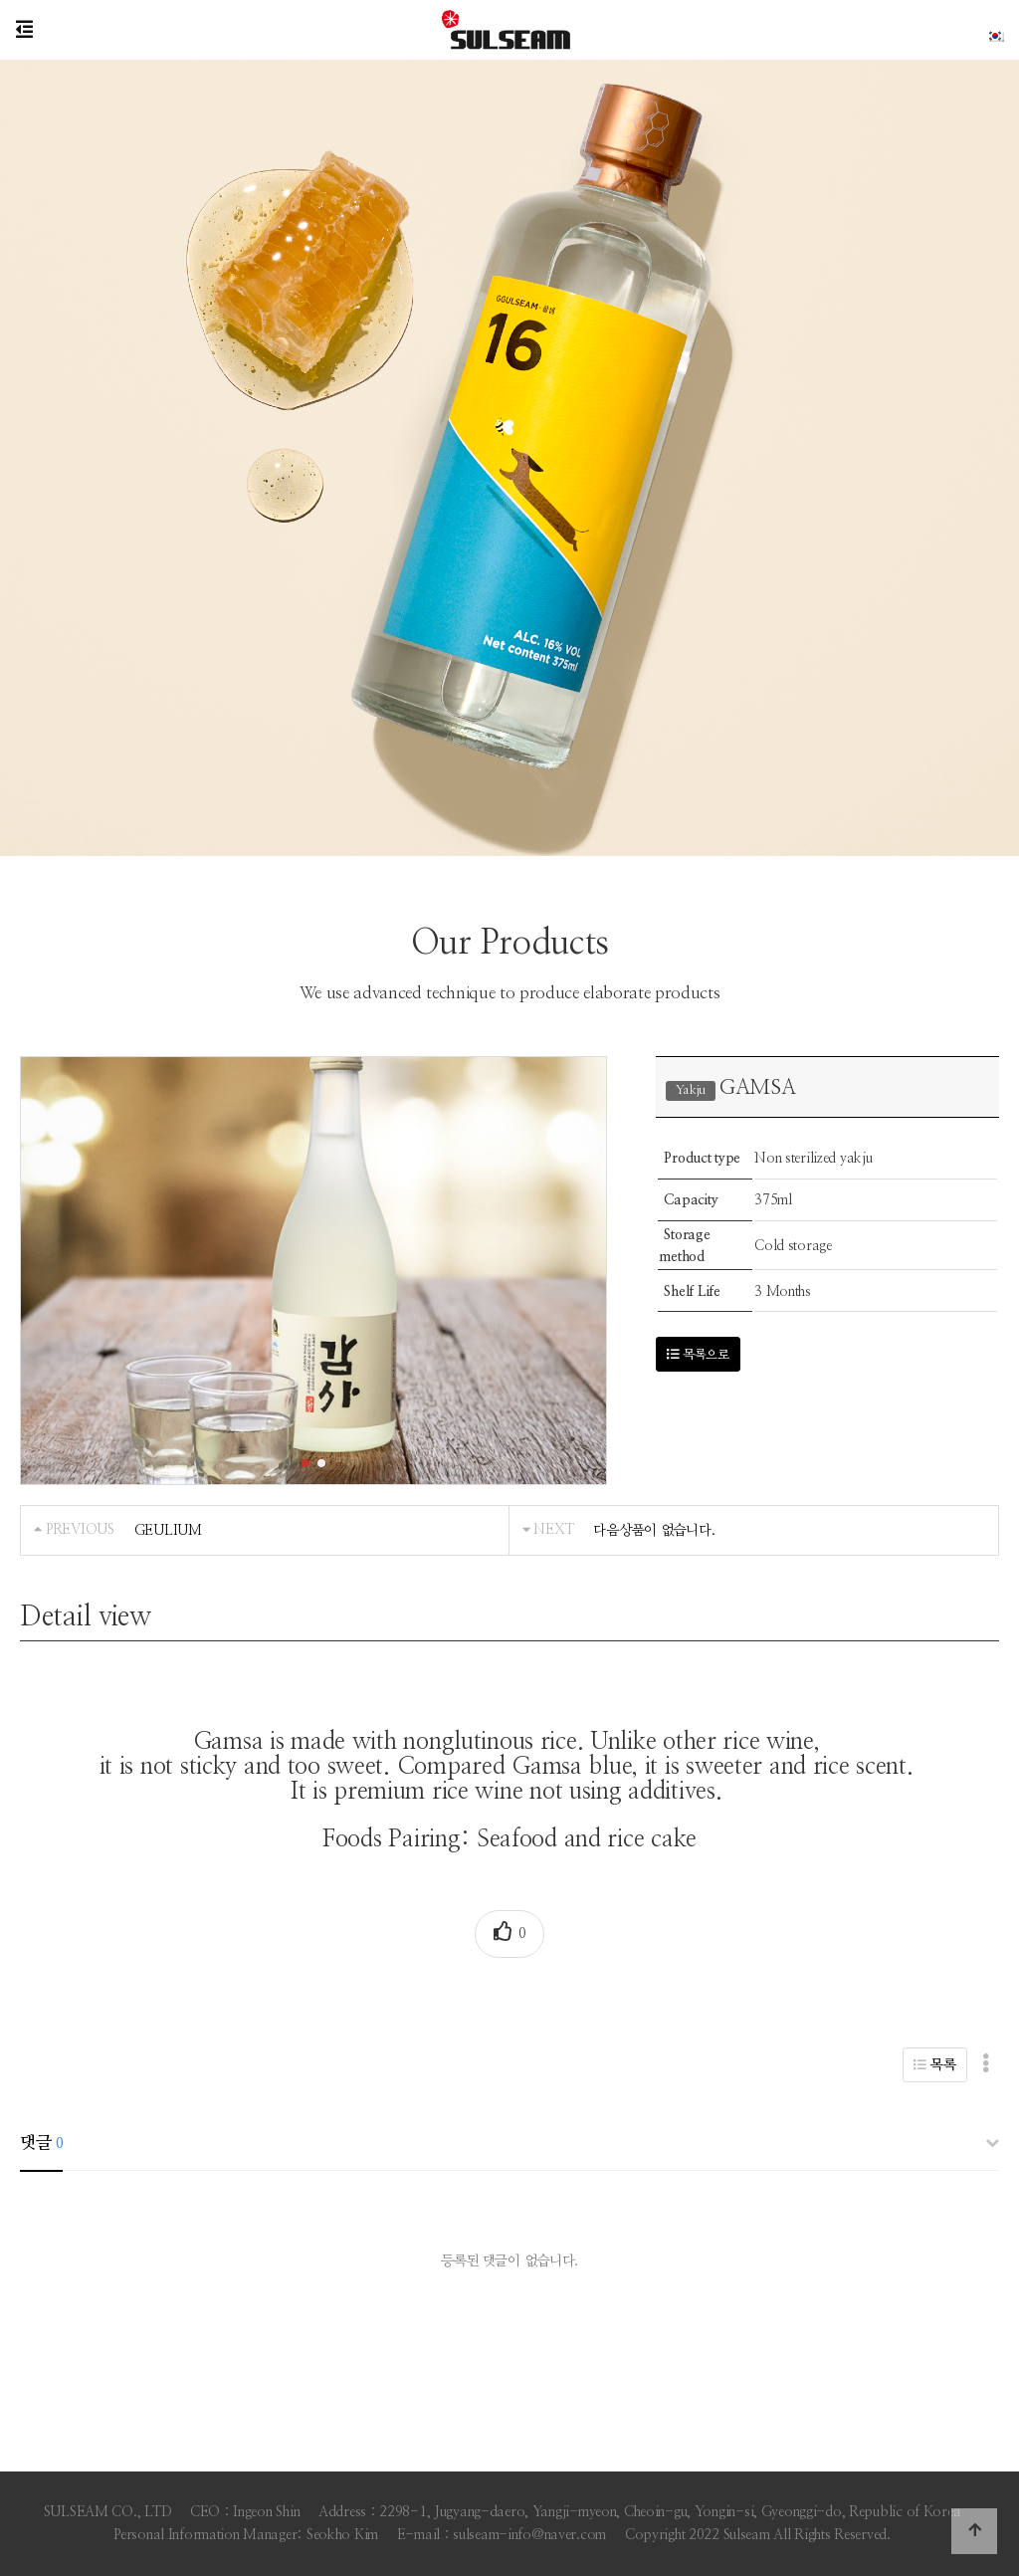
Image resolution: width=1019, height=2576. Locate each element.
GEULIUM (168, 1530)
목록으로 (697, 1355)
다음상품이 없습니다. (653, 1530)
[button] (305, 1463)
